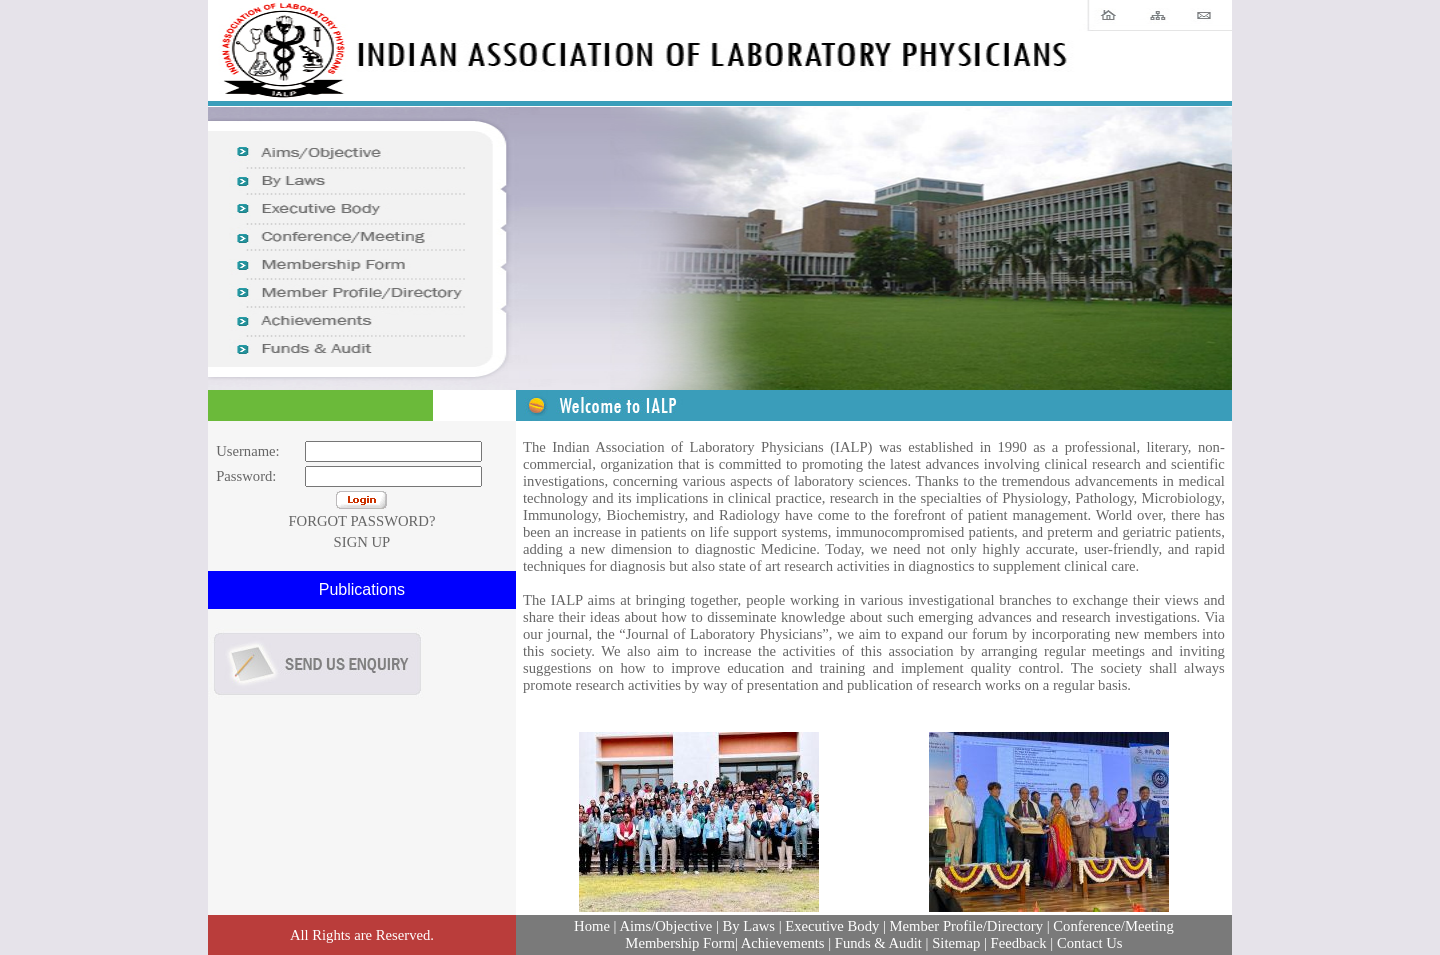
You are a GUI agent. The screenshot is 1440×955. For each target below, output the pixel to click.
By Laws (747, 926)
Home (592, 926)
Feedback (1019, 943)
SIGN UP (362, 542)
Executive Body (832, 926)
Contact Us (1090, 943)
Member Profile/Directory (966, 926)
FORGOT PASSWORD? (361, 521)
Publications (362, 589)
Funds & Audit (878, 943)
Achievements (783, 943)
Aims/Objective (665, 926)
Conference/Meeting (1112, 926)
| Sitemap (953, 943)
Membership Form (680, 943)
